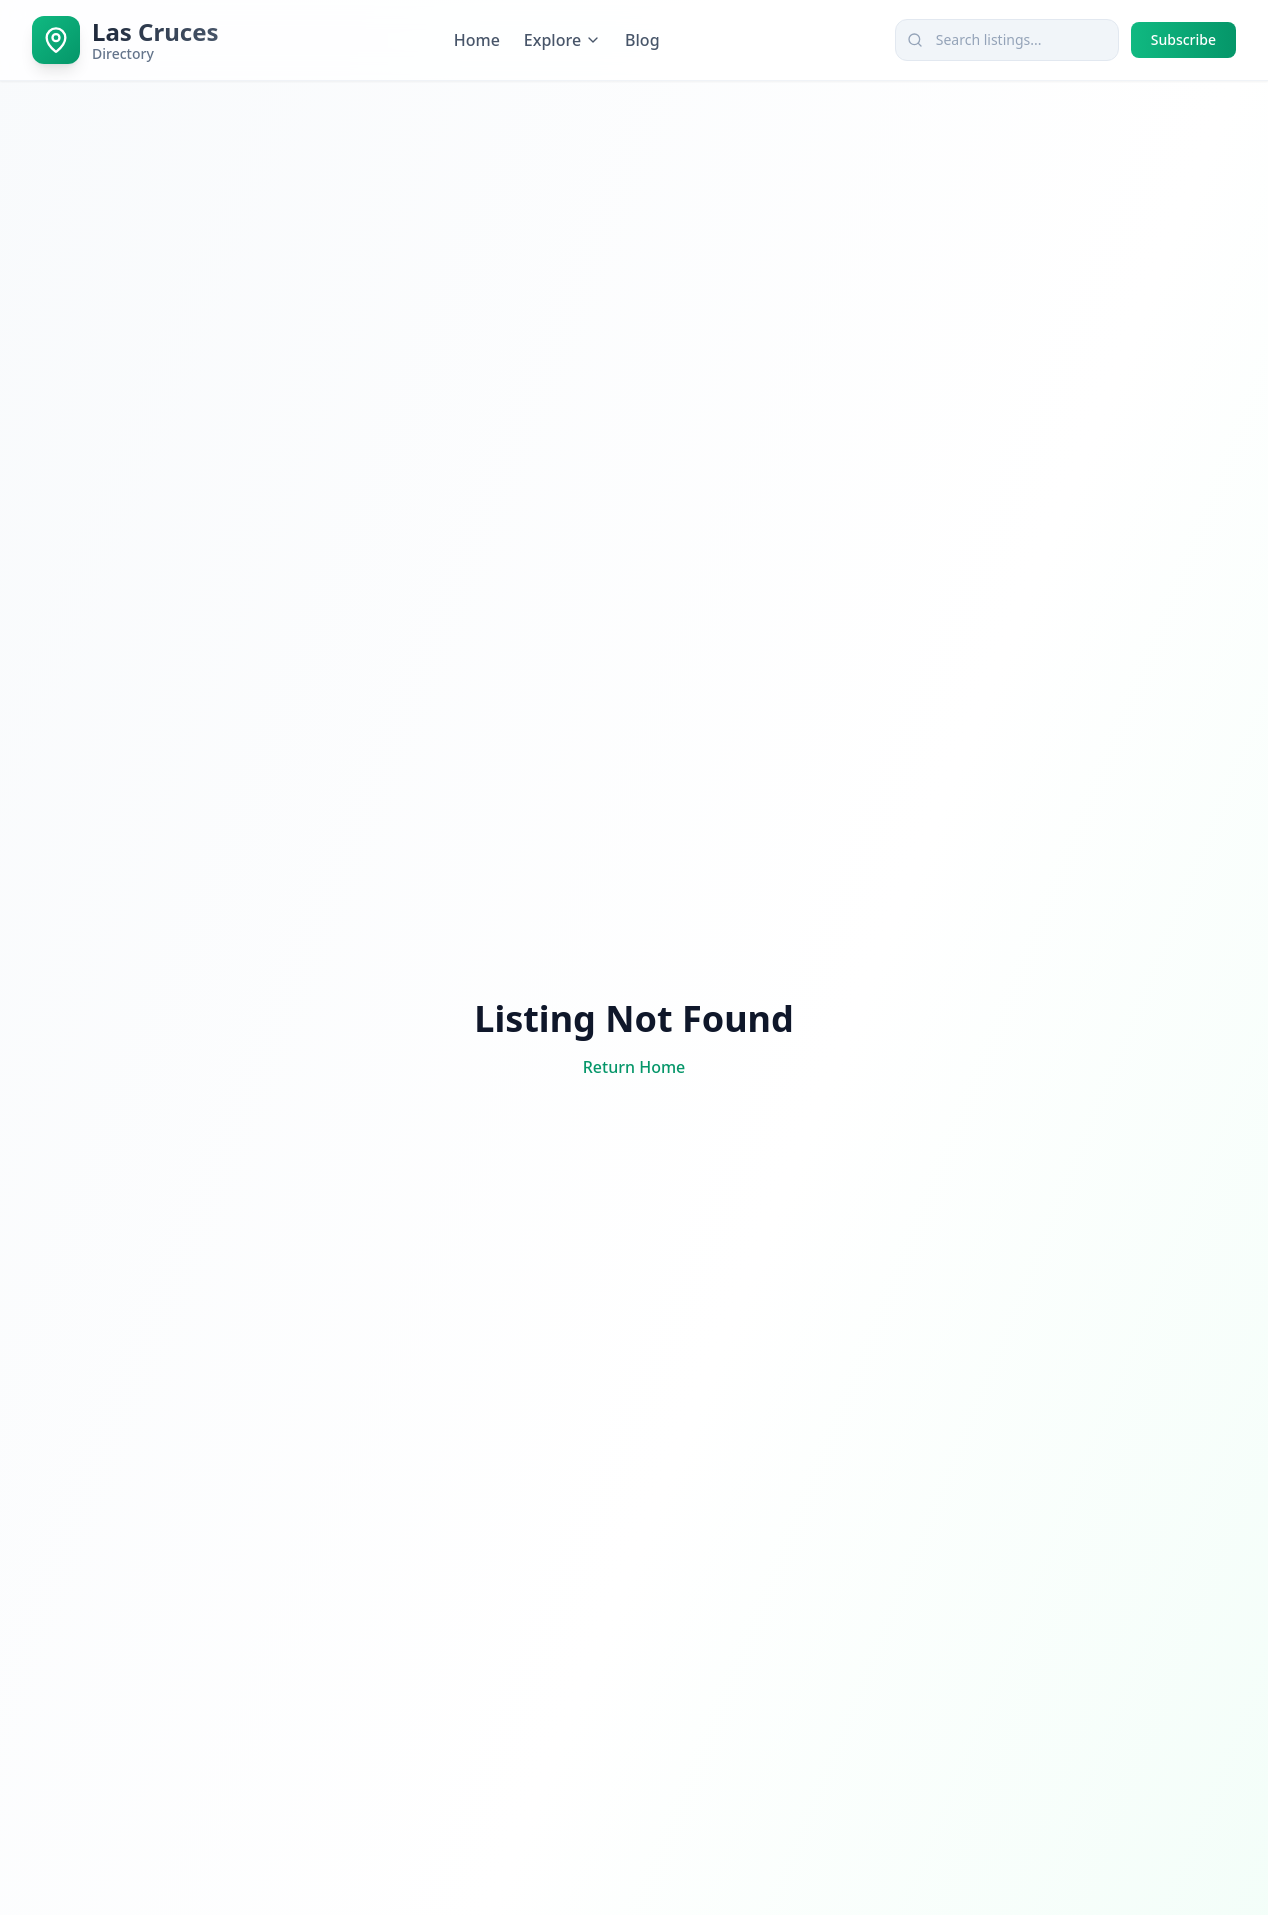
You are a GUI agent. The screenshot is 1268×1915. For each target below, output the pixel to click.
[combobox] (1007, 40)
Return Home (634, 1067)
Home (477, 40)
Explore (562, 40)
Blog (642, 40)
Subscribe (1183, 39)
